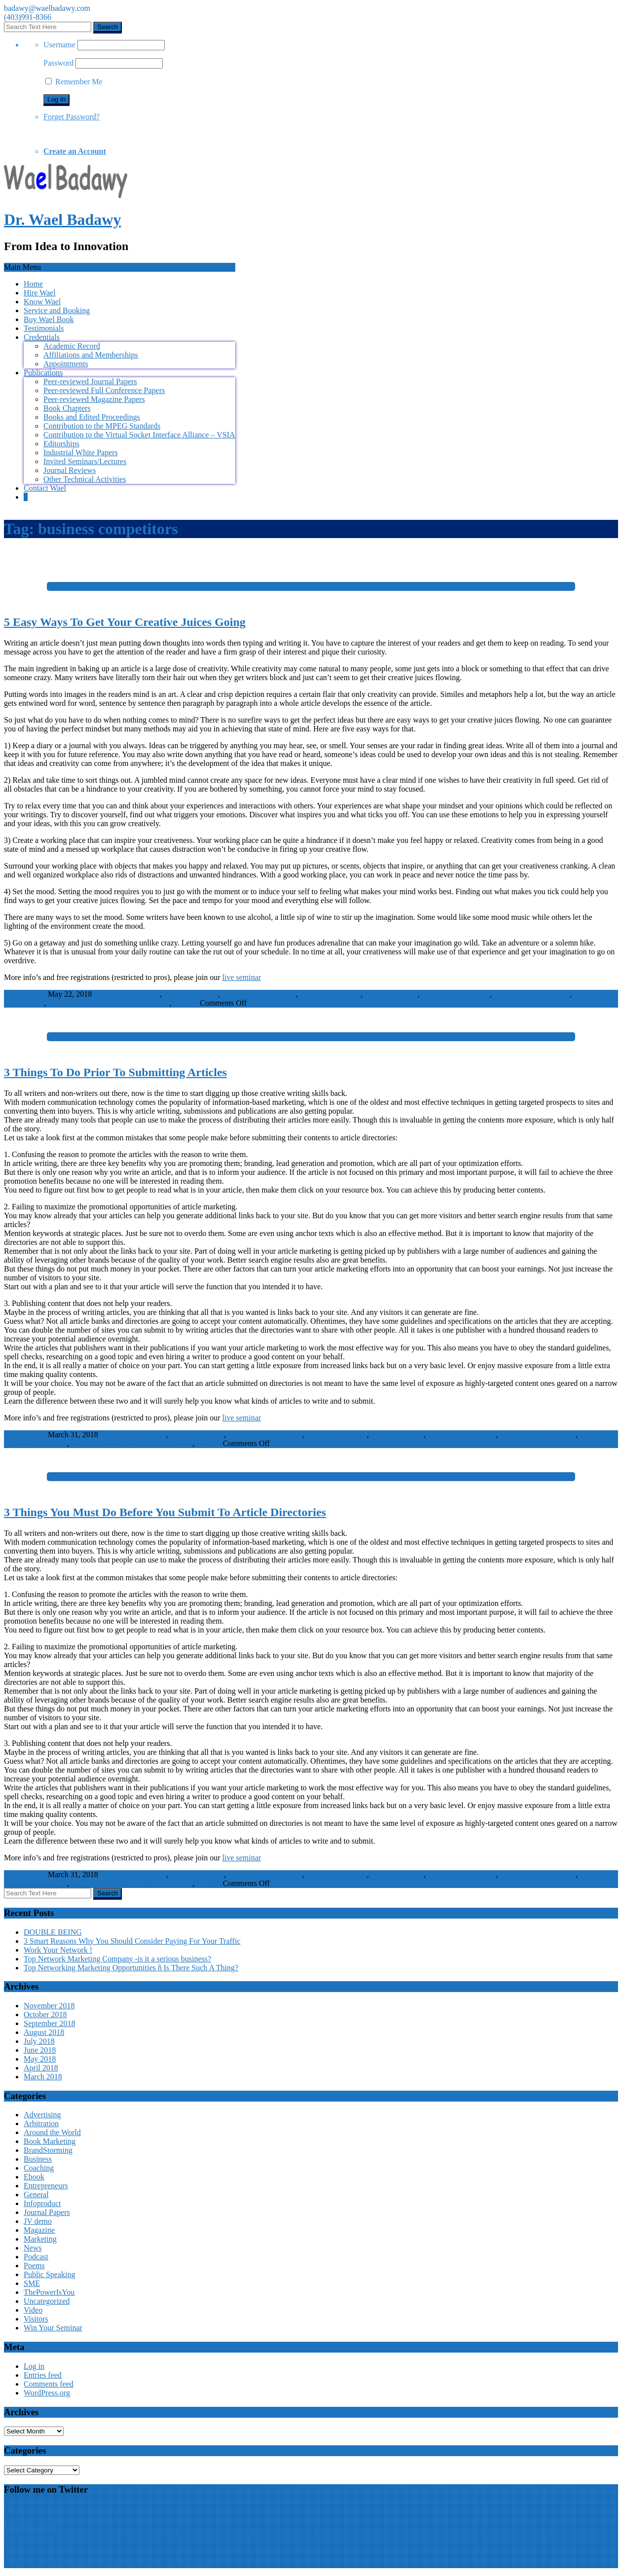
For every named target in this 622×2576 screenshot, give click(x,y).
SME (32, 2283)
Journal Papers (47, 2212)
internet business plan (455, 994)
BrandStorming (48, 2150)
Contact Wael (45, 488)
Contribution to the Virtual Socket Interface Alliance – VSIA (139, 435)
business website (391, 994)
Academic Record (71, 346)
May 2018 (40, 2059)
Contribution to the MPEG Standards (101, 426)
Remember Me (74, 81)
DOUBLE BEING (53, 1932)
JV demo (38, 2221)
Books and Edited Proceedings (91, 417)
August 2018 (44, 2032)
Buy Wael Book (49, 319)
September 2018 (49, 2023)
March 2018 (43, 2076)
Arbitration (41, 2123)
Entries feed (43, 2375)
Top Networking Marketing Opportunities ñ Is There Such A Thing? (131, 1967)
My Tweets (21, 2508)
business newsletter (330, 994)
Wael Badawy (31, 2527)
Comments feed (48, 2384)
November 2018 (49, 2005)
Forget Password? (71, 116)
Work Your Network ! (58, 1950)
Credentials (42, 337)
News (32, 2248)
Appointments (65, 364)
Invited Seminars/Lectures (84, 461)
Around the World (52, 2132)
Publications (43, 372)
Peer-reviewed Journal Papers (90, 381)
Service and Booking (57, 310)
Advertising (151, 1003)
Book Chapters (67, 408)
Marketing (40, 2239)
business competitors (127, 994)
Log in (34, 2366)
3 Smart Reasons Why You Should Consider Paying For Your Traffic (132, 1941)
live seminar (241, 977)
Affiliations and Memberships (90, 355)
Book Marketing (49, 2141)
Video (33, 2310)
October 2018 (45, 2014)
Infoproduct (42, 2203)
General (36, 2194)
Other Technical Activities (84, 479)
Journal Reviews (69, 470)
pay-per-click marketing (532, 994)
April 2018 (41, 2068)
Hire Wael (40, 293)
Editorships (61, 443)
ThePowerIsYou (49, 2292)
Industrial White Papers (80, 452)
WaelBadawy (25, 994)
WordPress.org (47, 2393)
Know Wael (42, 301)
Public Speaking (49, 2274)
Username (59, 44)
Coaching (39, 2168)
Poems (34, 2265)
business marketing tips (259, 994)
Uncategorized (47, 2301)
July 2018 (39, 2041)
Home (33, 284)
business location (191, 994)
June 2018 (40, 2050)
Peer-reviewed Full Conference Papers (104, 390)
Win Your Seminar (53, 2327)
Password (58, 63)
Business (38, 2159)
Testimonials (44, 328)
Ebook (34, 2177)
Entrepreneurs (46, 2185)
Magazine (39, 2230)
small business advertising (89, 1003)
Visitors (185, 1003)
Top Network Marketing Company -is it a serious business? (117, 1959)
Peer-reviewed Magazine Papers (94, 399)
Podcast (36, 2256)
